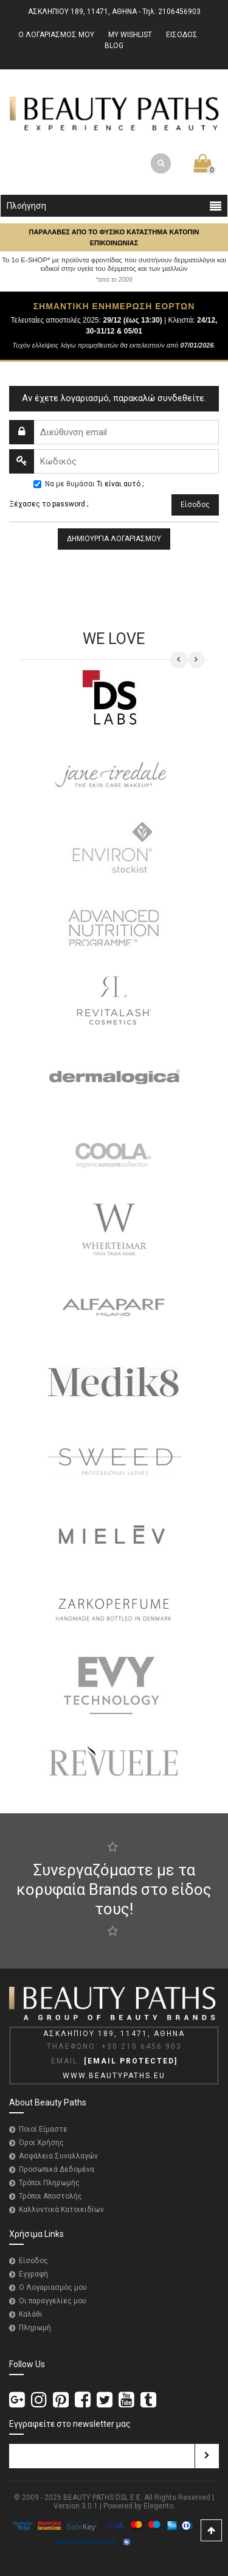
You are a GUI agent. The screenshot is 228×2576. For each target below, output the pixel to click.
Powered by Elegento (138, 2506)
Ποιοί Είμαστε (43, 2129)
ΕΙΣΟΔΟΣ (182, 34)
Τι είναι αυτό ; (120, 484)
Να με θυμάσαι (70, 484)
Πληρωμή (35, 2327)
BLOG (114, 45)
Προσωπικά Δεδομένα (56, 2169)
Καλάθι (31, 2314)
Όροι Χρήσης (41, 2142)
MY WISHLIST (130, 34)
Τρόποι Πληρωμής (49, 2183)
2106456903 (179, 11)
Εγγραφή (33, 2274)
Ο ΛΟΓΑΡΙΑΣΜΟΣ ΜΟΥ (56, 34)
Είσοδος (33, 2260)
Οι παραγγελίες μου (52, 2301)
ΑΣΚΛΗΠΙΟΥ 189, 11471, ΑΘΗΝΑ (82, 11)
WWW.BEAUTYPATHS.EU (114, 2075)
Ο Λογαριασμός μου (53, 2287)
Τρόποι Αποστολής (50, 2196)
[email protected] (131, 2061)
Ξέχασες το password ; (48, 504)
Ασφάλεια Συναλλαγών (58, 2156)
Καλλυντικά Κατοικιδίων (61, 2209)
